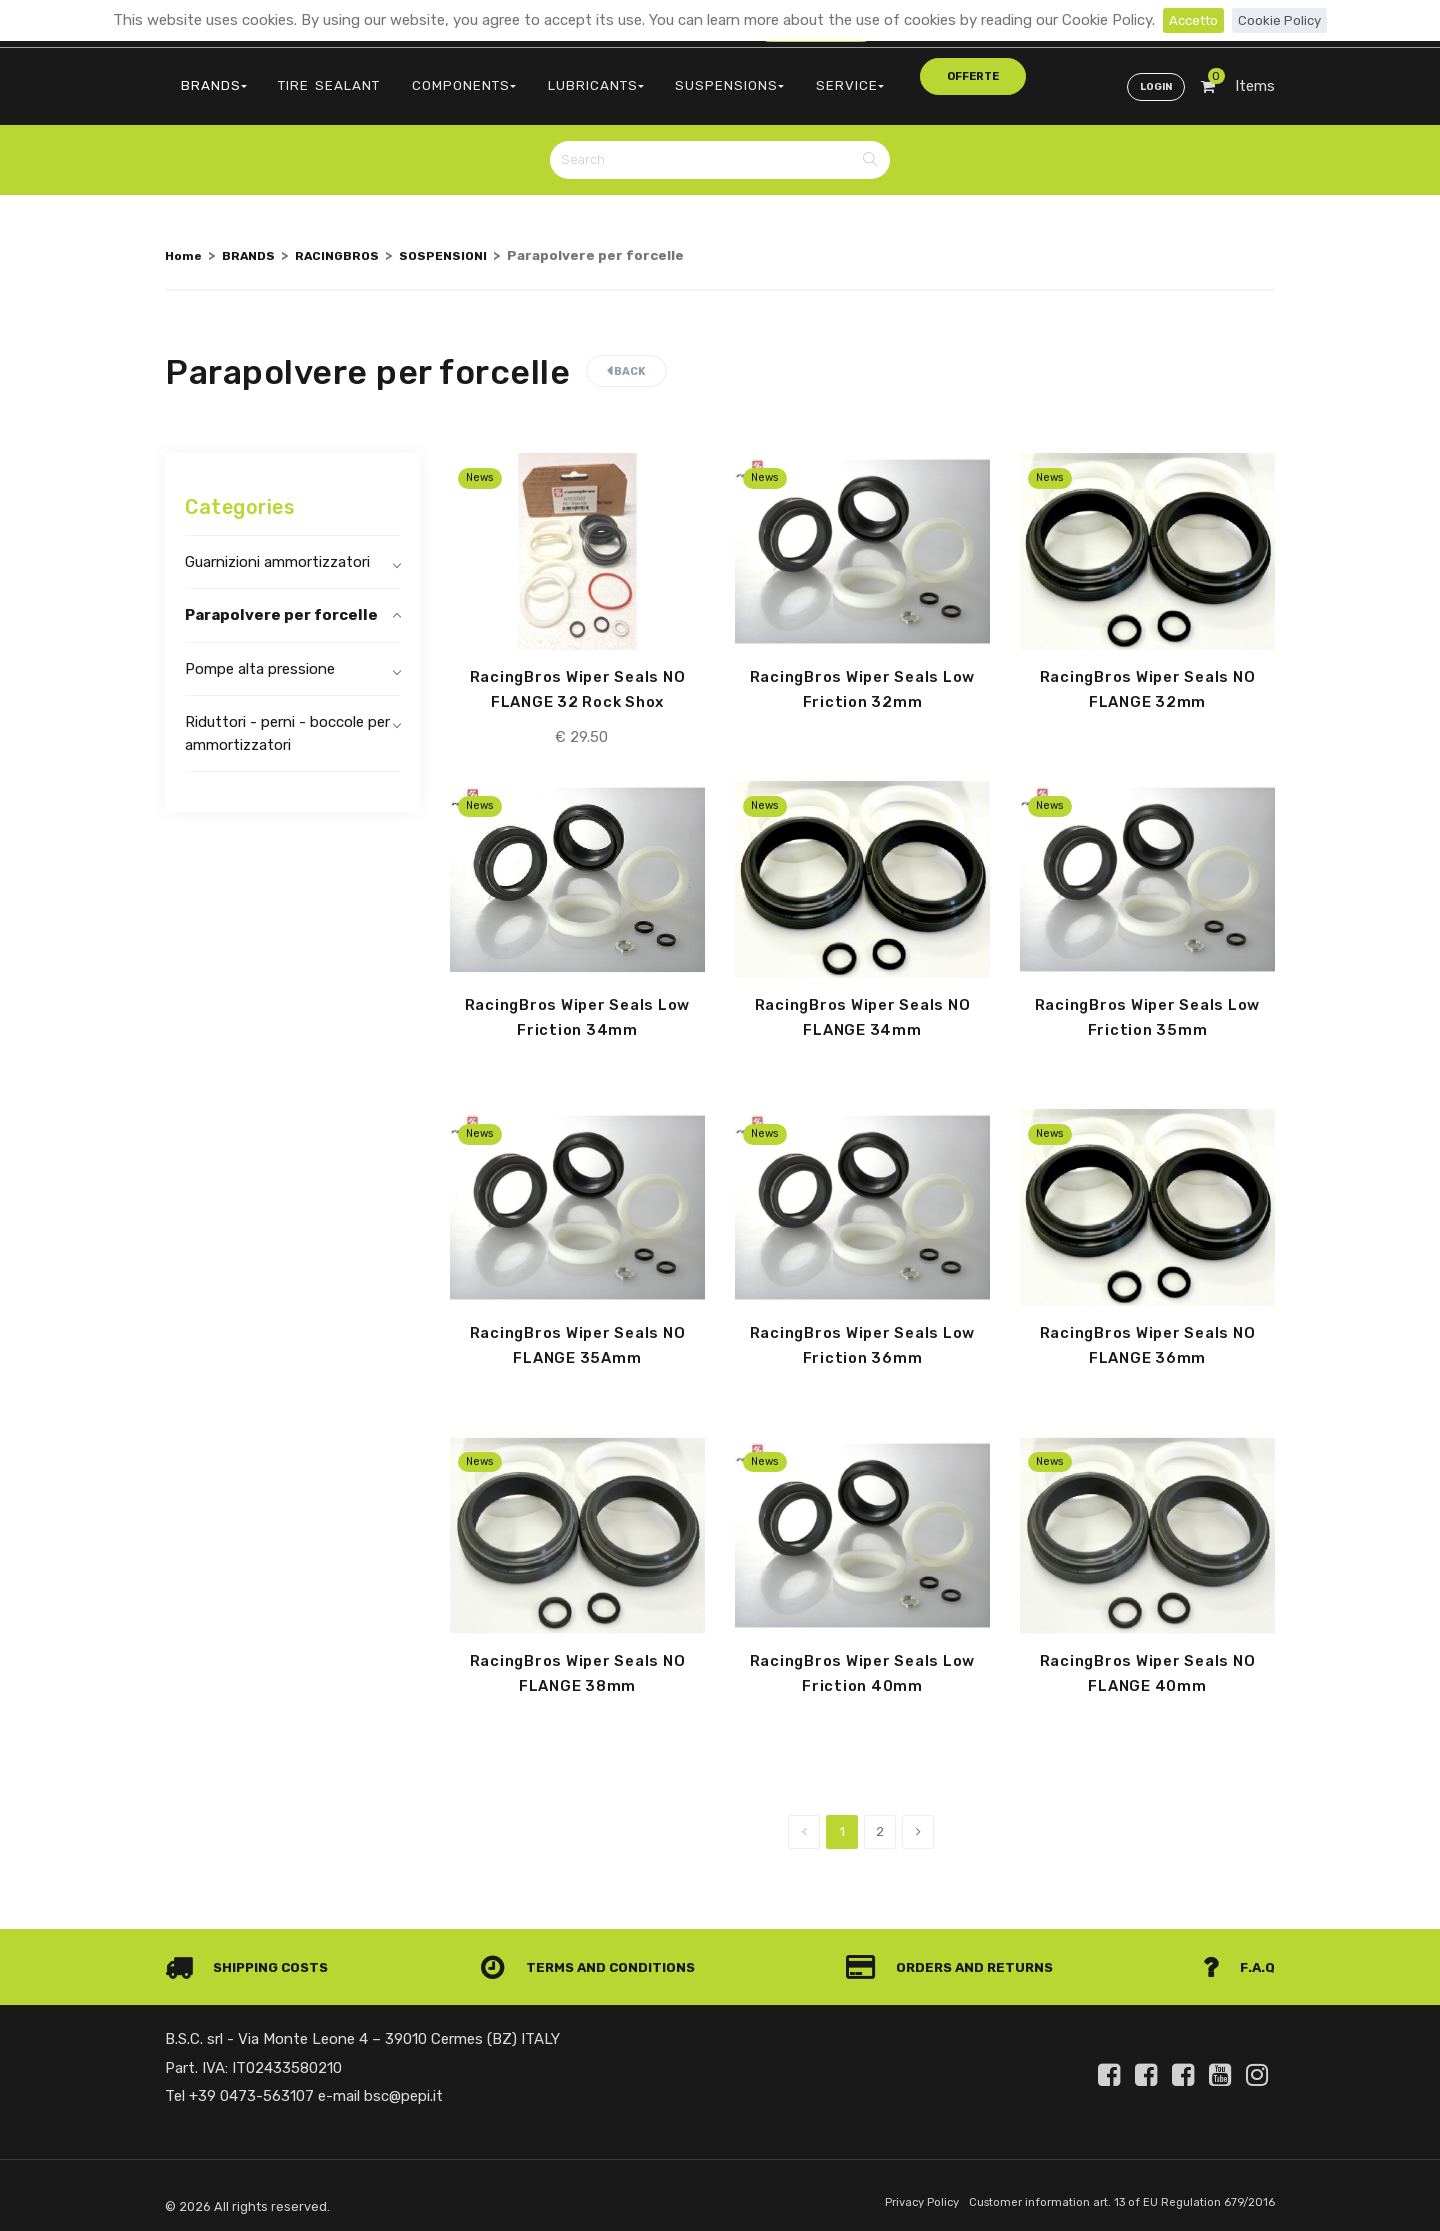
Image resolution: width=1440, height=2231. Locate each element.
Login (1152, 76)
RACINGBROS (352, 238)
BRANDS (206, 75)
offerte (857, 74)
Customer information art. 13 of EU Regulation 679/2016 (1106, 2194)
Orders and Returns (956, 1958)
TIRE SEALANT (306, 75)
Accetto (1189, 20)
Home (185, 238)
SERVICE (762, 75)
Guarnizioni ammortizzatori (277, 545)
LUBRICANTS (540, 75)
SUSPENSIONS (658, 75)
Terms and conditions (594, 1958)
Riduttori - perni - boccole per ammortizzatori (287, 717)
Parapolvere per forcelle (281, 599)
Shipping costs (253, 1958)
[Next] (918, 1823)
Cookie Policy (1283, 20)
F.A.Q (1237, 1958)
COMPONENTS (424, 75)
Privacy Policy (886, 2194)
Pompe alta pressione (260, 652)
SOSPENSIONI (467, 238)
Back (626, 354)
